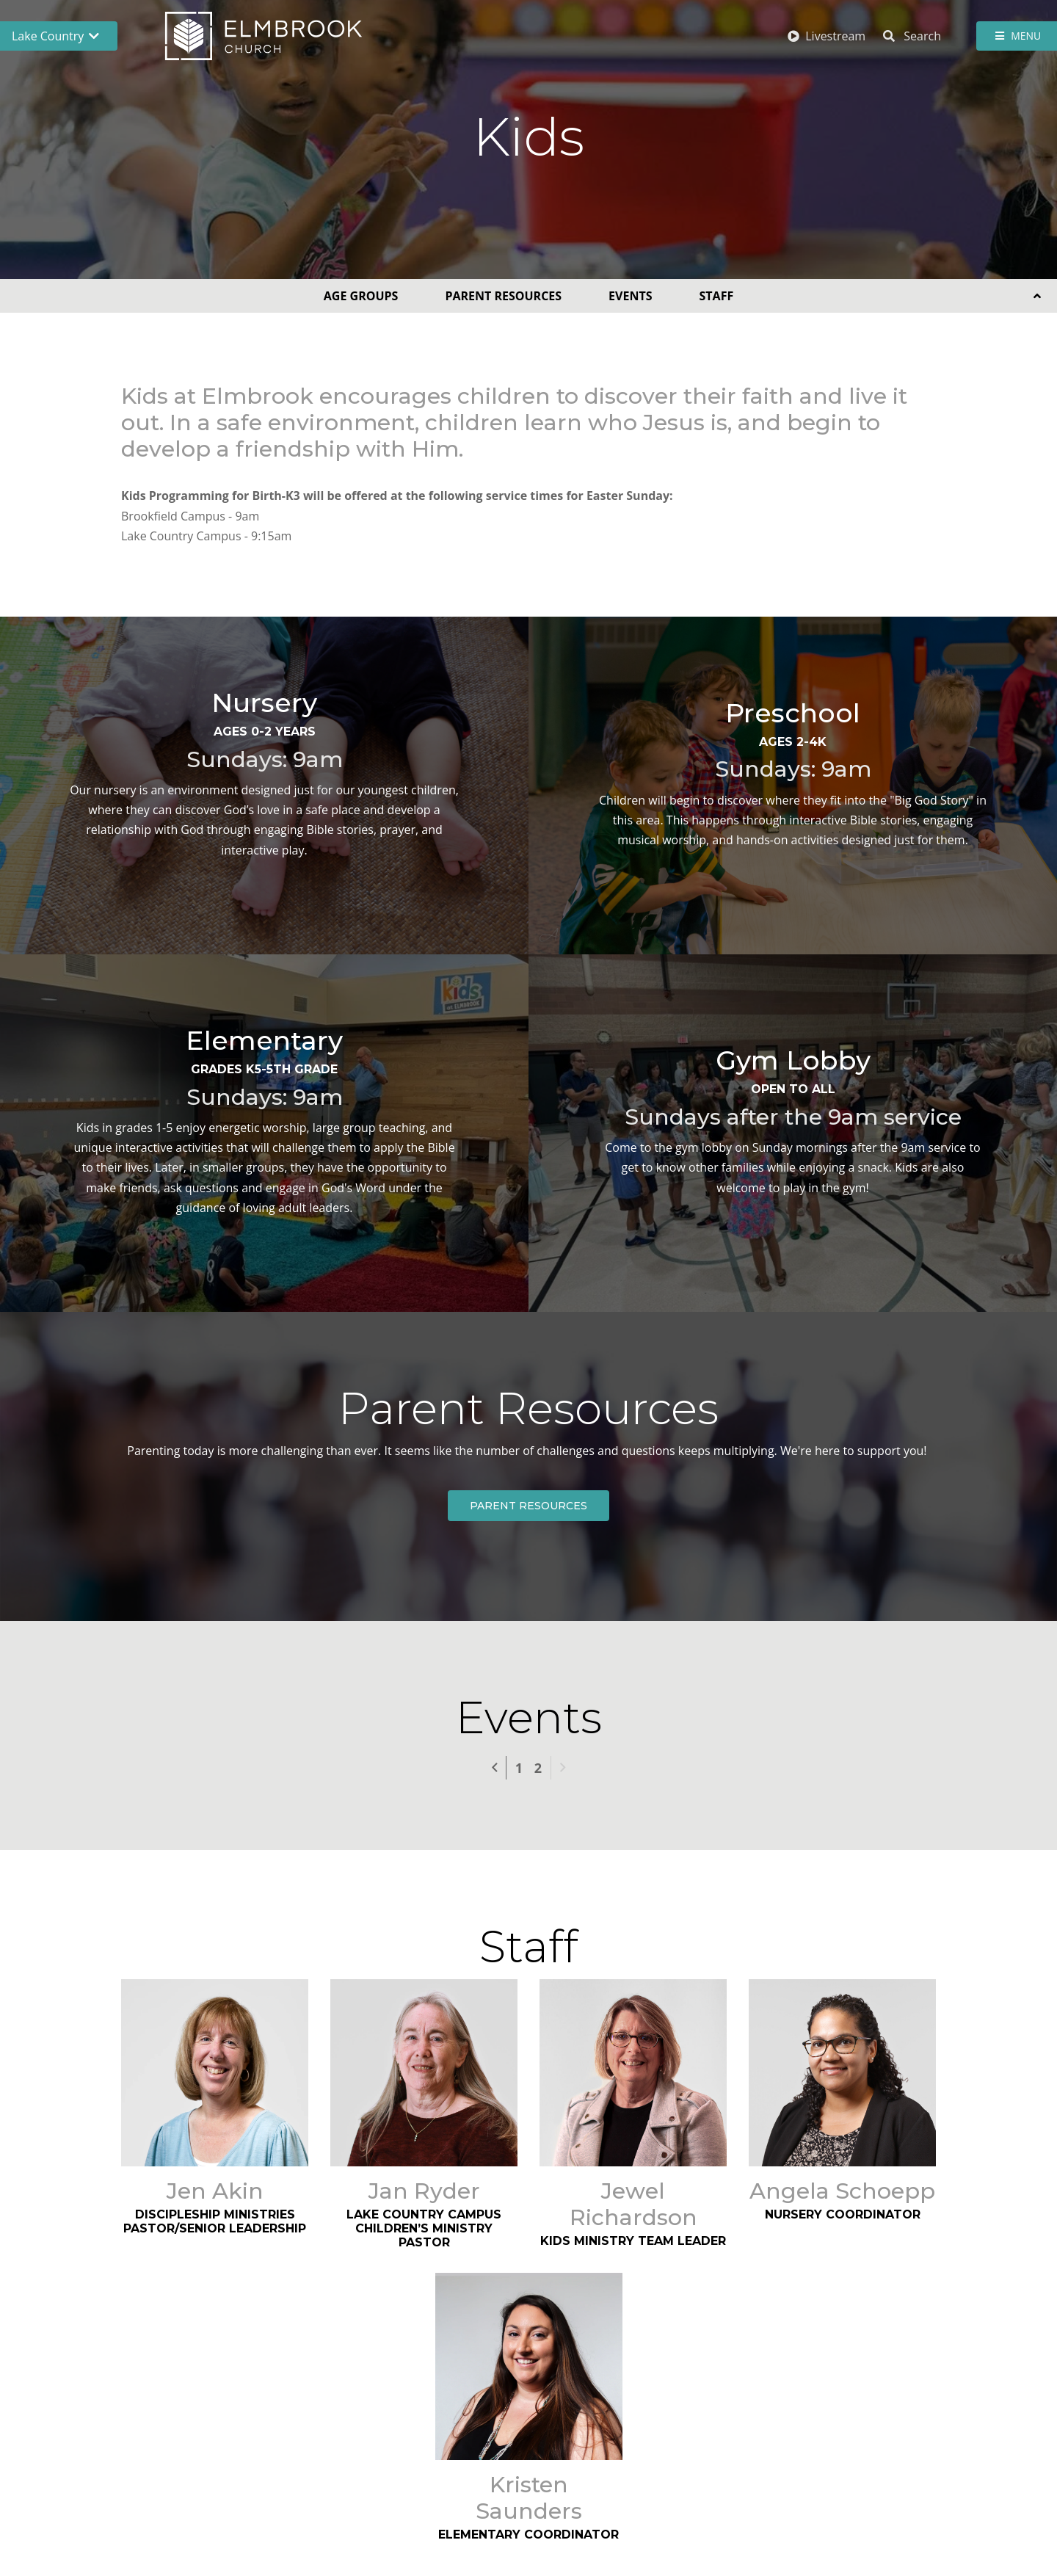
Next (562, 1767)
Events (630, 296)
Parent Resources (503, 296)
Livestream (826, 36)
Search (912, 36)
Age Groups (361, 296)
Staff (717, 296)
